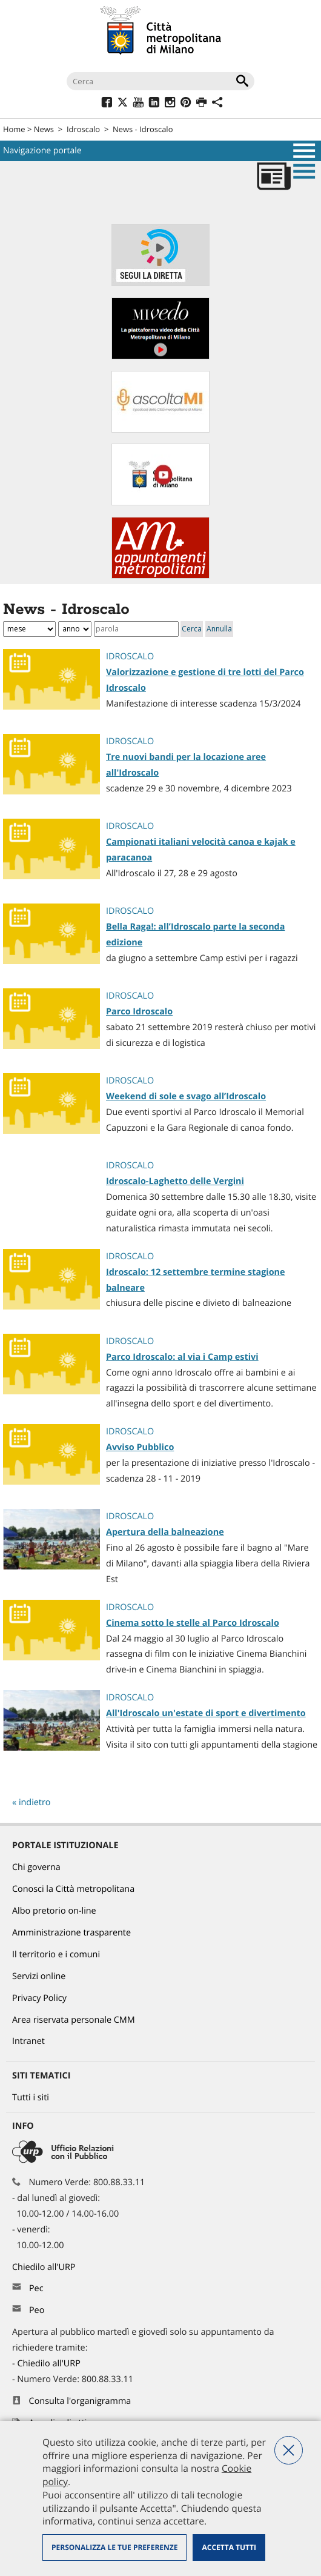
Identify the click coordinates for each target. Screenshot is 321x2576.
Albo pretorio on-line (54, 1911)
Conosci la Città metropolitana (73, 1889)
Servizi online (38, 1976)
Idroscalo (83, 129)
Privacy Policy (39, 1998)
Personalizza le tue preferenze (114, 2547)
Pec (36, 2288)
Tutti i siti (30, 2097)
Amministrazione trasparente (71, 1933)
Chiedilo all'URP (45, 2267)
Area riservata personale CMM (73, 2020)
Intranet (28, 2041)
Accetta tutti (229, 2547)
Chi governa (36, 1867)
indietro (35, 1802)
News (44, 129)
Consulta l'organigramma (80, 2401)
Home (14, 129)
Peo (36, 2310)
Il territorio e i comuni (56, 1954)
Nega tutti (288, 2450)
